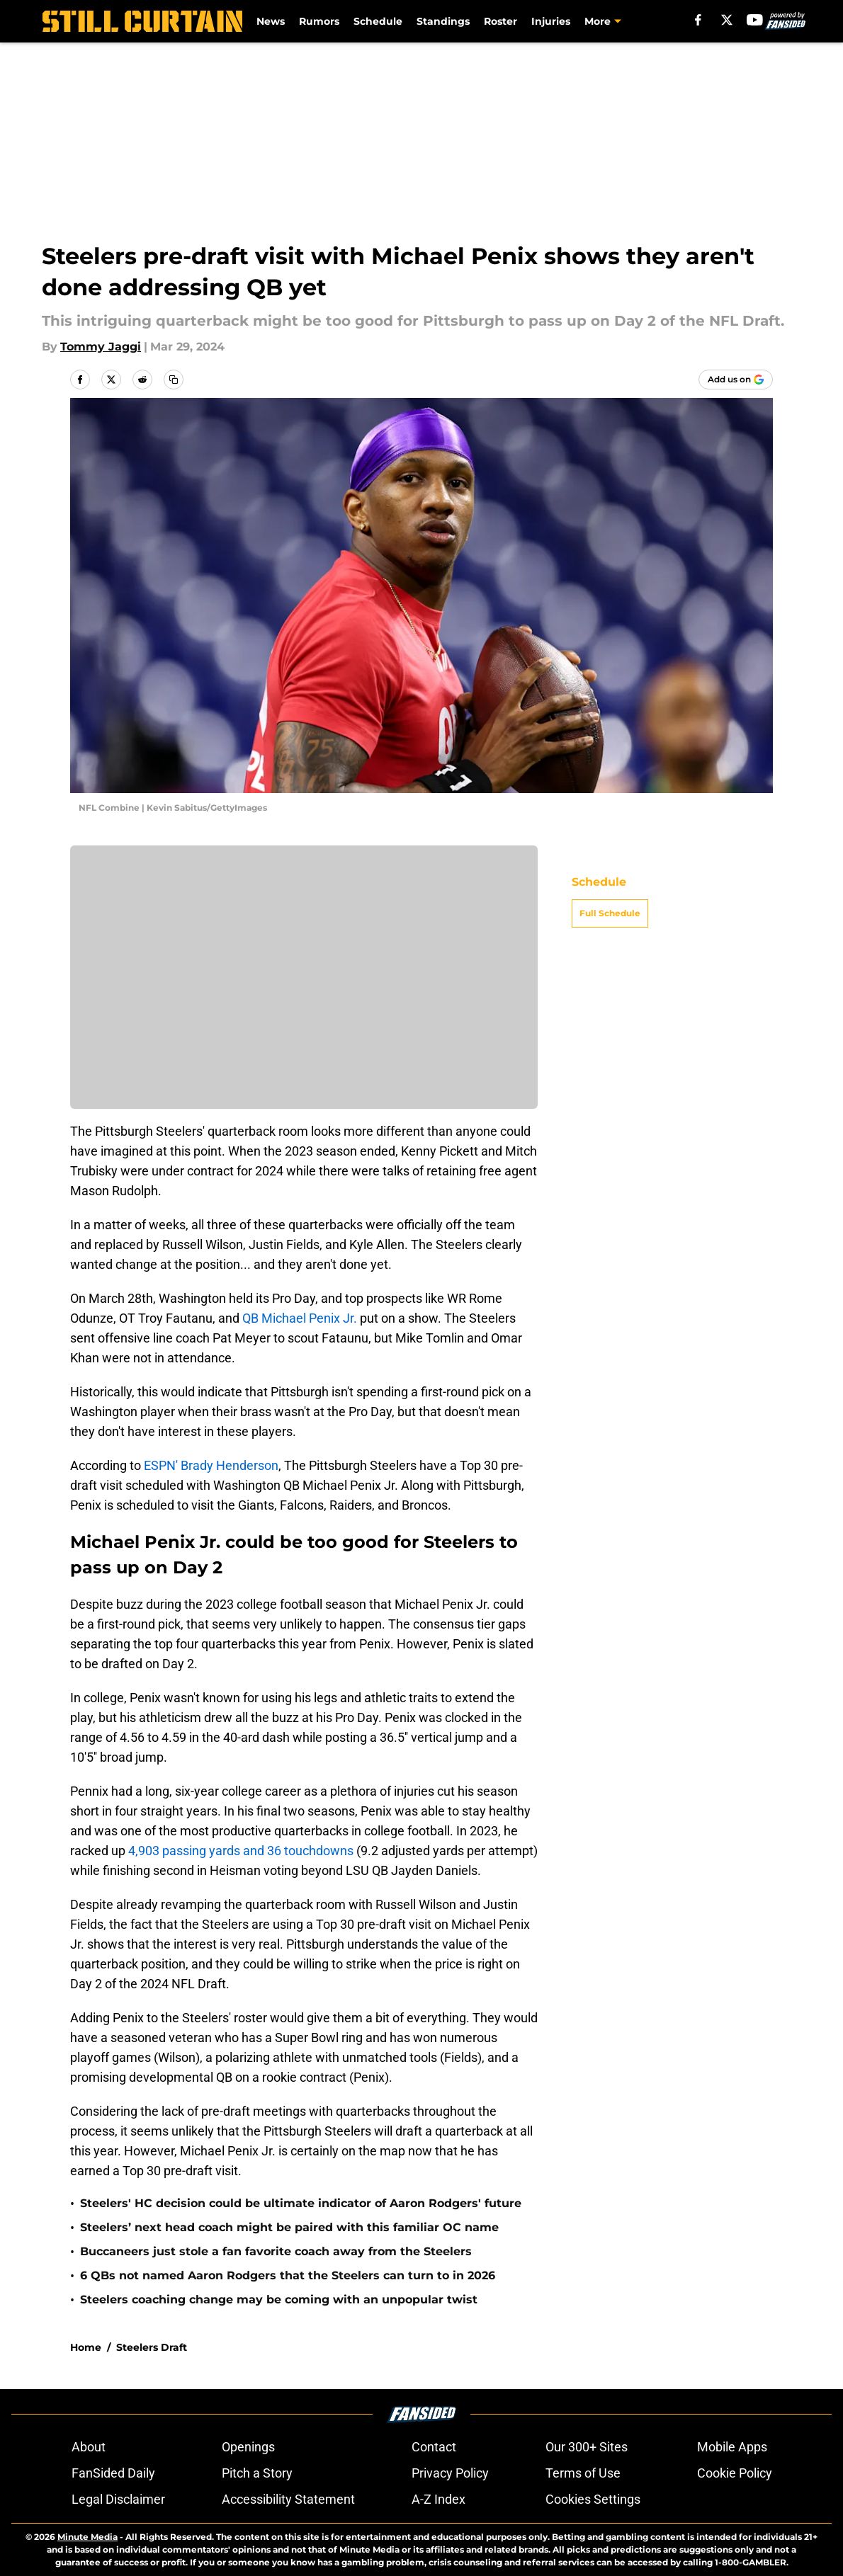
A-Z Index (438, 2499)
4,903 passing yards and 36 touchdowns (239, 1850)
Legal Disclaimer (118, 2499)
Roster (500, 21)
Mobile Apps (732, 2446)
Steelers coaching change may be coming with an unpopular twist (278, 2299)
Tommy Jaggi (100, 346)
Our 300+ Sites (586, 2446)
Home (85, 2347)
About (89, 2446)
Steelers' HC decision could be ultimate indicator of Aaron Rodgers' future (300, 2203)
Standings (443, 21)
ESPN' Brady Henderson (209, 1465)
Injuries (550, 21)
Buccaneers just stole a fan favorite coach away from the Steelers (276, 2251)
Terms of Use (583, 2473)
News (270, 21)
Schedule (377, 21)
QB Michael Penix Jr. (299, 1318)
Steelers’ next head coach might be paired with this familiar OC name (289, 2227)
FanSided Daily (113, 2473)
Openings (248, 2446)
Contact (434, 2446)
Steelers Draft (151, 2347)
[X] (726, 19)
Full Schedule (609, 913)
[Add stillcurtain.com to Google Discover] (735, 379)
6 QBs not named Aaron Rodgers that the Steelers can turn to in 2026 (287, 2275)
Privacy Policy (450, 2473)
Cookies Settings (592, 2499)
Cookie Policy (734, 2473)
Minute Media (87, 2536)
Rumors (319, 21)
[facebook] (698, 19)
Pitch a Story (257, 2473)
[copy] (173, 379)
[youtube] (755, 19)
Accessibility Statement (288, 2499)
